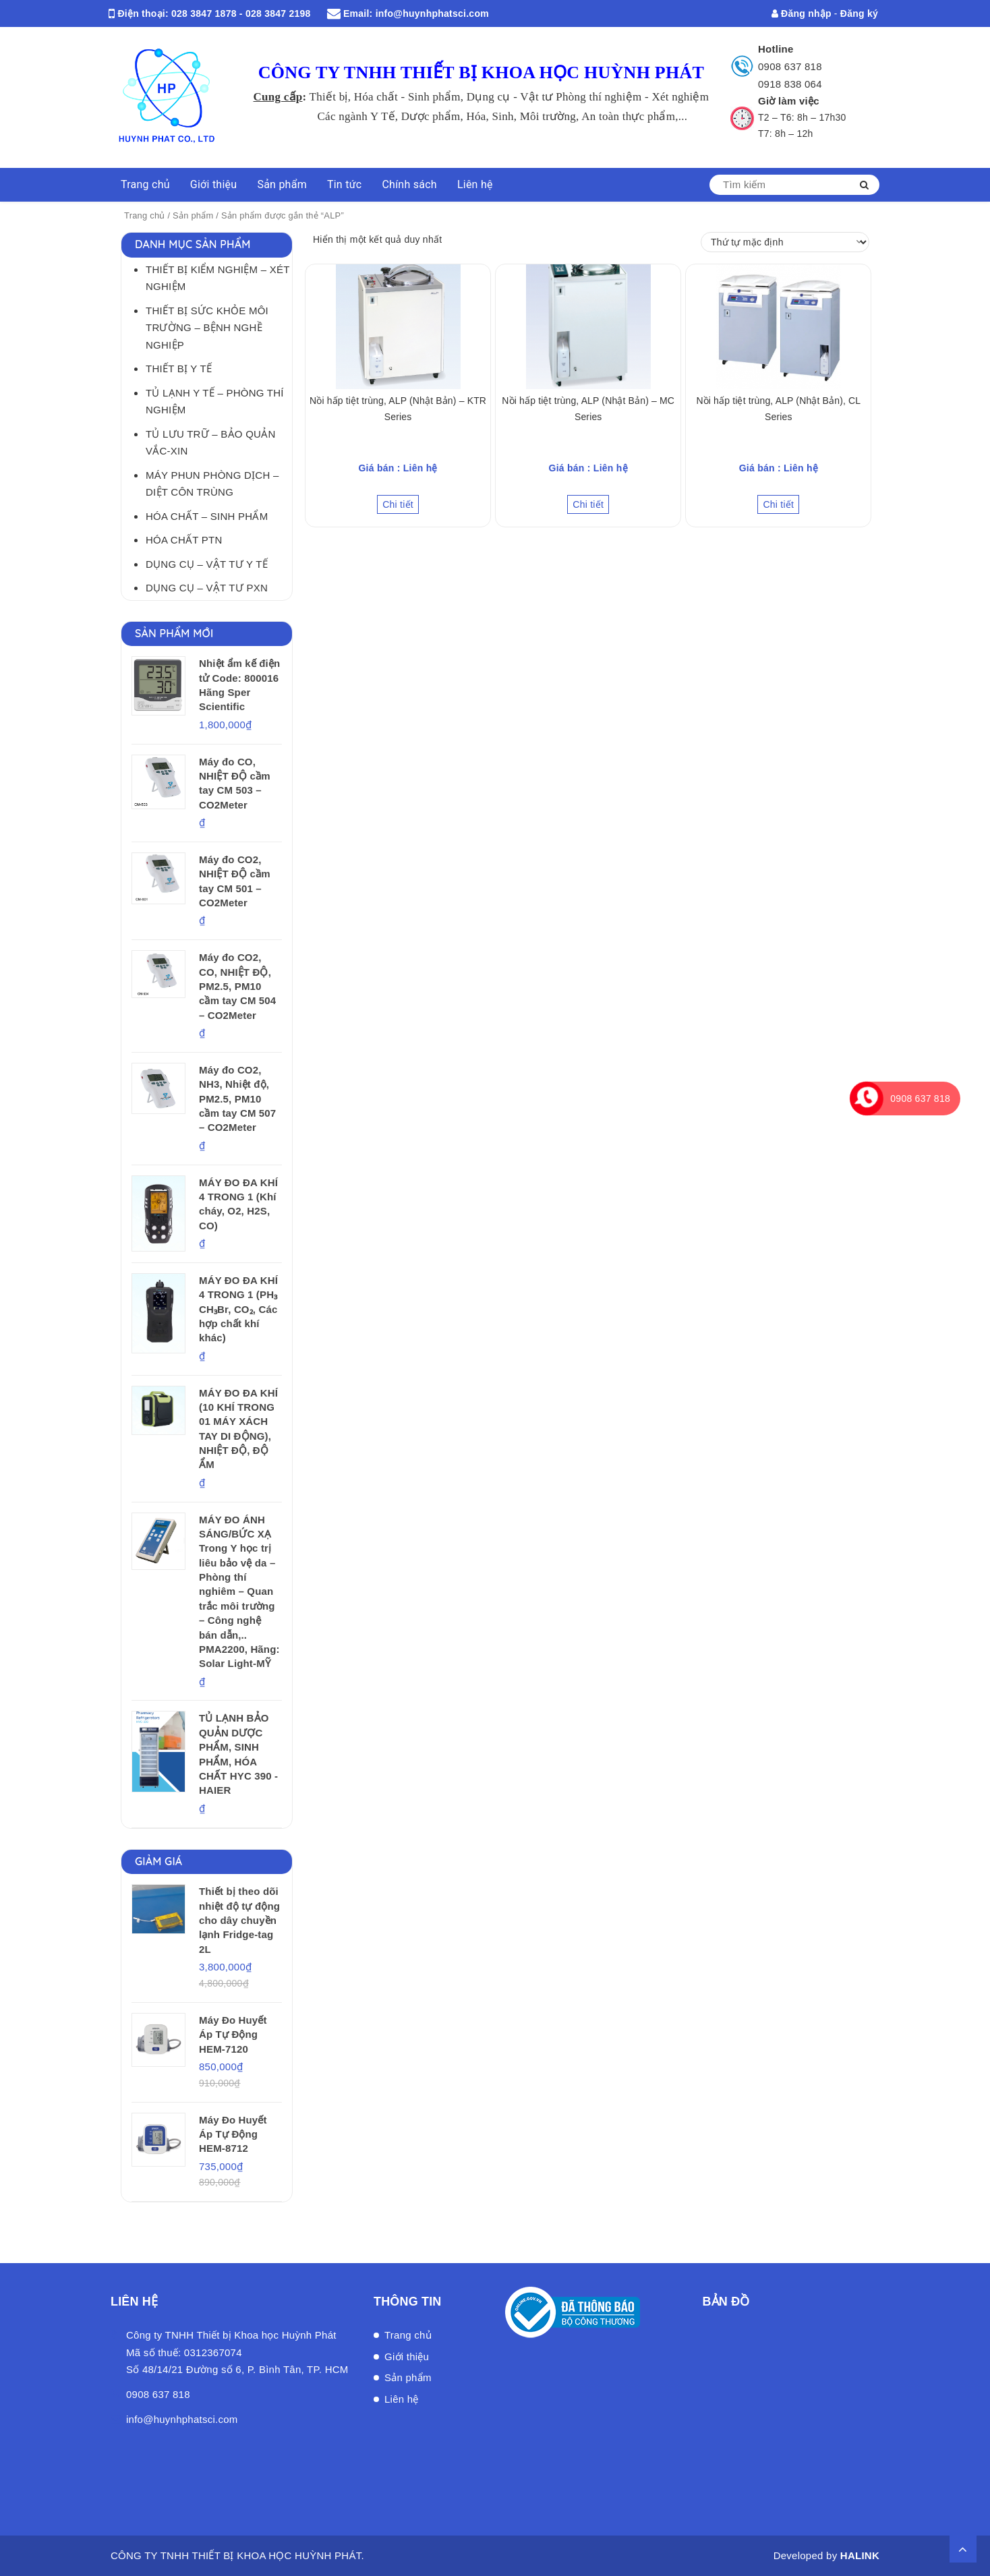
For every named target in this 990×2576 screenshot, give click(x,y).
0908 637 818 (790, 66)
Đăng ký (859, 13)
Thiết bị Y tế (179, 368)
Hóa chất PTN (184, 540)
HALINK (859, 2555)
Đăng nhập (801, 13)
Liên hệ (475, 184)
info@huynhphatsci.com (432, 13)
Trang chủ (145, 184)
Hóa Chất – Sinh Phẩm (207, 516)
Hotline (776, 49)
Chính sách (409, 184)
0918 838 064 (790, 84)
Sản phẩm (282, 184)
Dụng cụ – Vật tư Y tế (207, 564)
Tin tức (344, 184)
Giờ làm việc (788, 101)
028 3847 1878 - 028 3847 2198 (241, 13)
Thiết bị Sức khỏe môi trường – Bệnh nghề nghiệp (207, 328)
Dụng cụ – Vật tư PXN (207, 587)
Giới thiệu (213, 184)
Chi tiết (397, 504)
